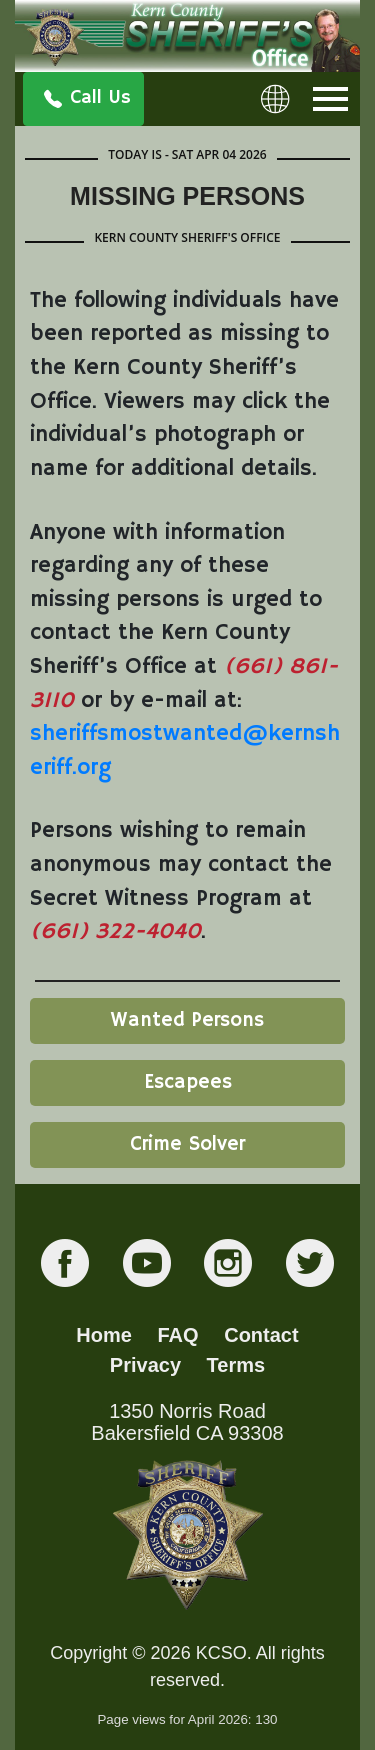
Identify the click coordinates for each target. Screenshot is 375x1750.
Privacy (145, 1365)
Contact (261, 1335)
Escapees (188, 1082)
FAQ (178, 1335)
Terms (236, 1365)
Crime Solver (187, 1144)
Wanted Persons (187, 1020)
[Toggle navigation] (330, 99)
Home (104, 1335)
